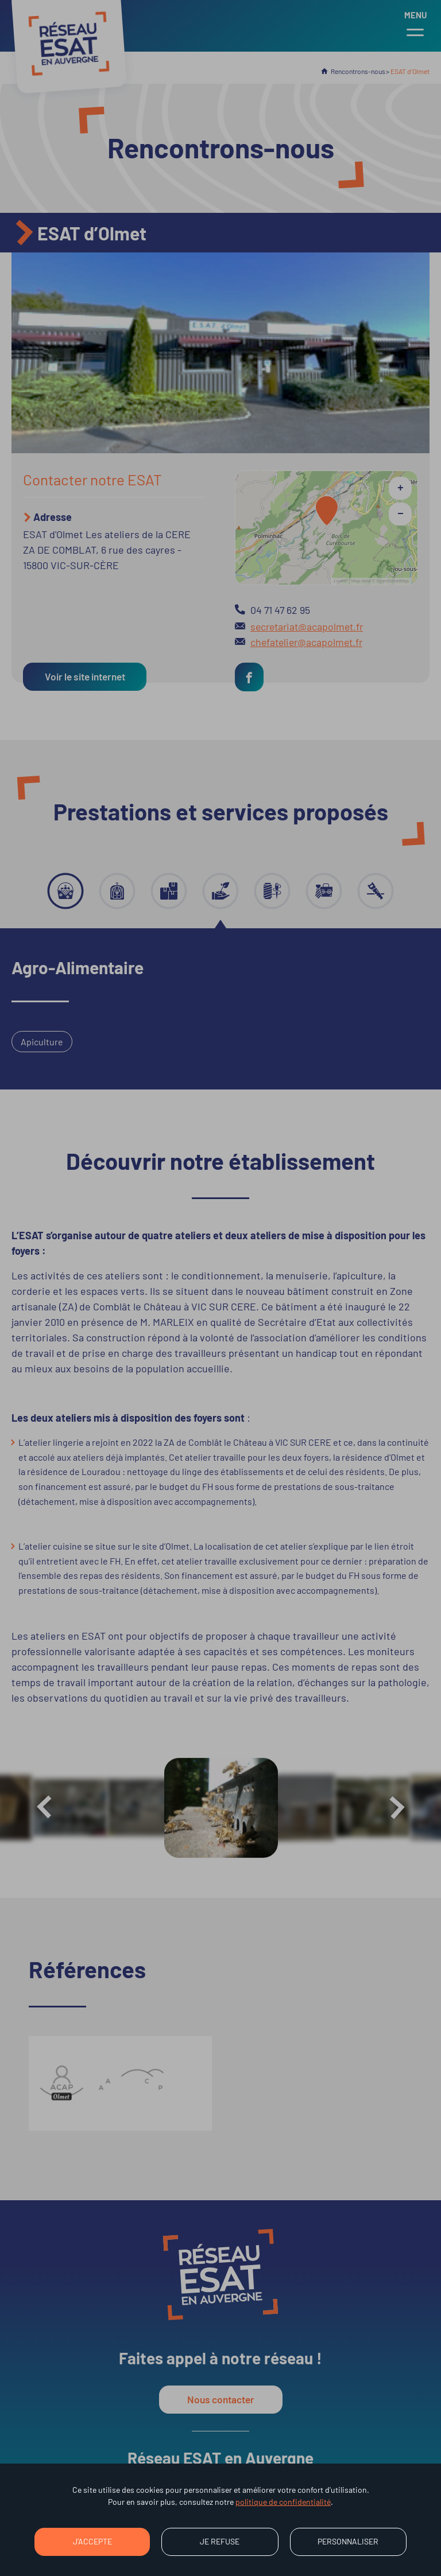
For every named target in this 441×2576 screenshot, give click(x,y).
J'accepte (92, 2541)
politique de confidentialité (283, 2502)
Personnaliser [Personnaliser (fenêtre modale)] (348, 2541)
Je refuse (219, 2541)
